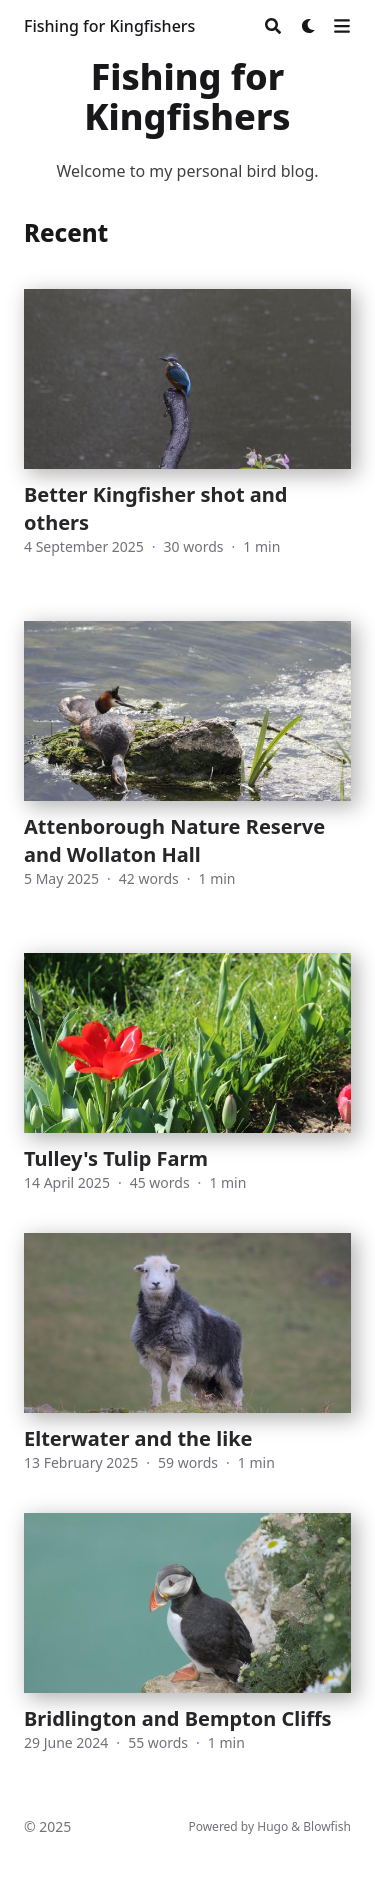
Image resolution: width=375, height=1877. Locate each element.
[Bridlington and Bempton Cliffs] (187, 1645)
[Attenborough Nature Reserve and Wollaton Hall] (187, 767)
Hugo (272, 1826)
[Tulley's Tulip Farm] (187, 1073)
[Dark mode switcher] (309, 26)
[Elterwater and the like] (187, 1353)
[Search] (273, 26)
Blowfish (327, 1826)
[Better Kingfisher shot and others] (187, 435)
